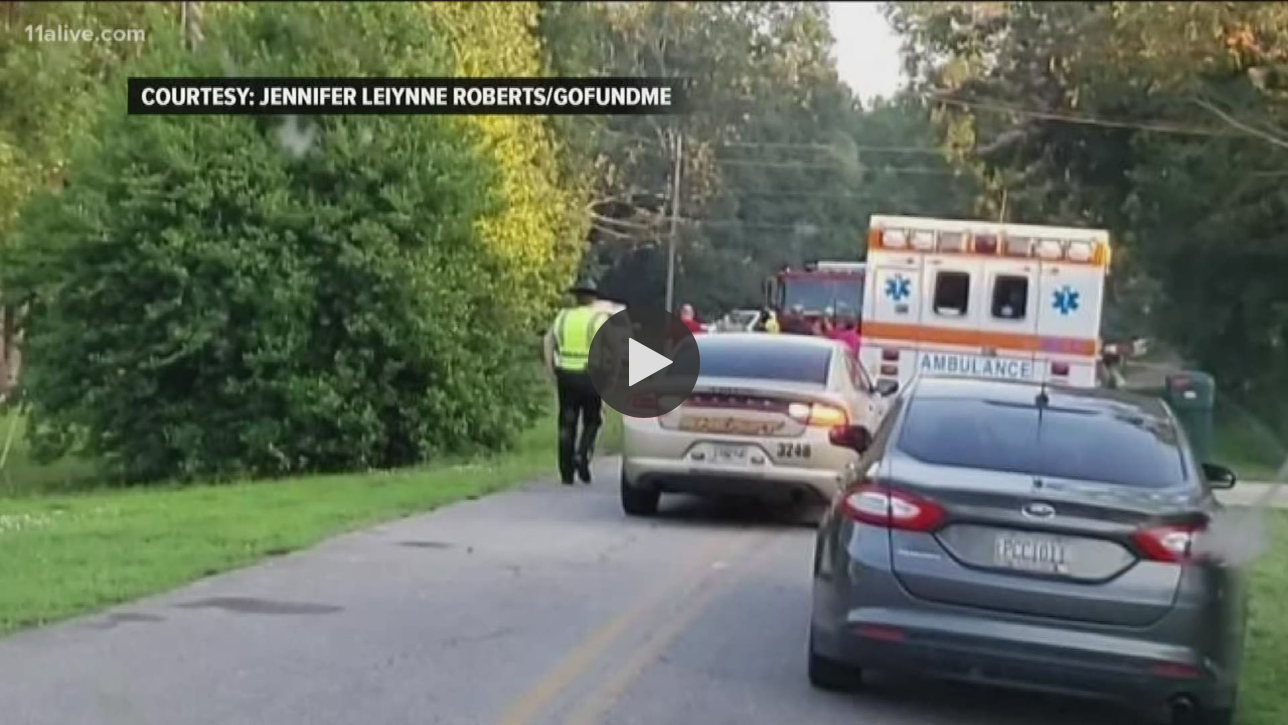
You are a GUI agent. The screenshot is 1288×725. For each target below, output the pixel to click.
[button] (644, 362)
